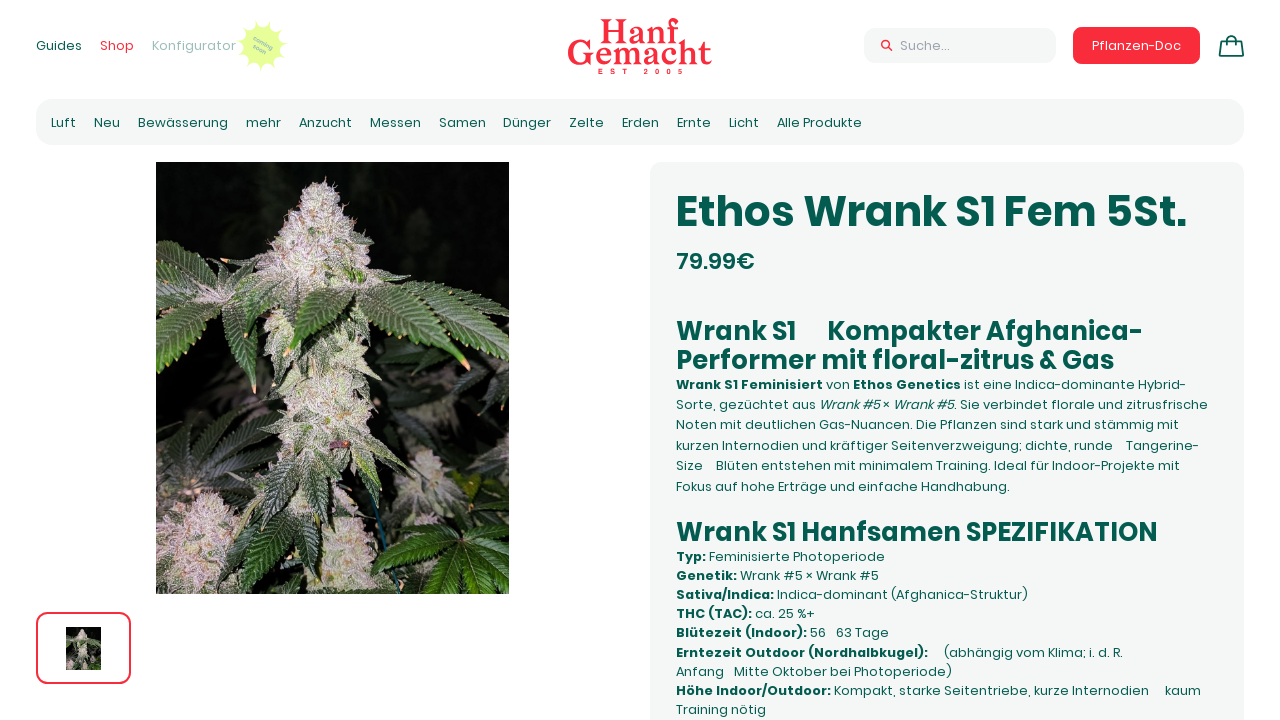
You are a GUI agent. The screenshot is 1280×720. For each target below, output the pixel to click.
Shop (117, 45)
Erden (640, 122)
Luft (63, 122)
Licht (744, 122)
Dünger (527, 122)
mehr (263, 122)
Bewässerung (183, 122)
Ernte (694, 122)
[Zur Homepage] (640, 46)
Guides (59, 45)
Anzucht (325, 122)
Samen (462, 122)
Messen (395, 122)
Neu (107, 122)
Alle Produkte (819, 122)
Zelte (586, 122)
